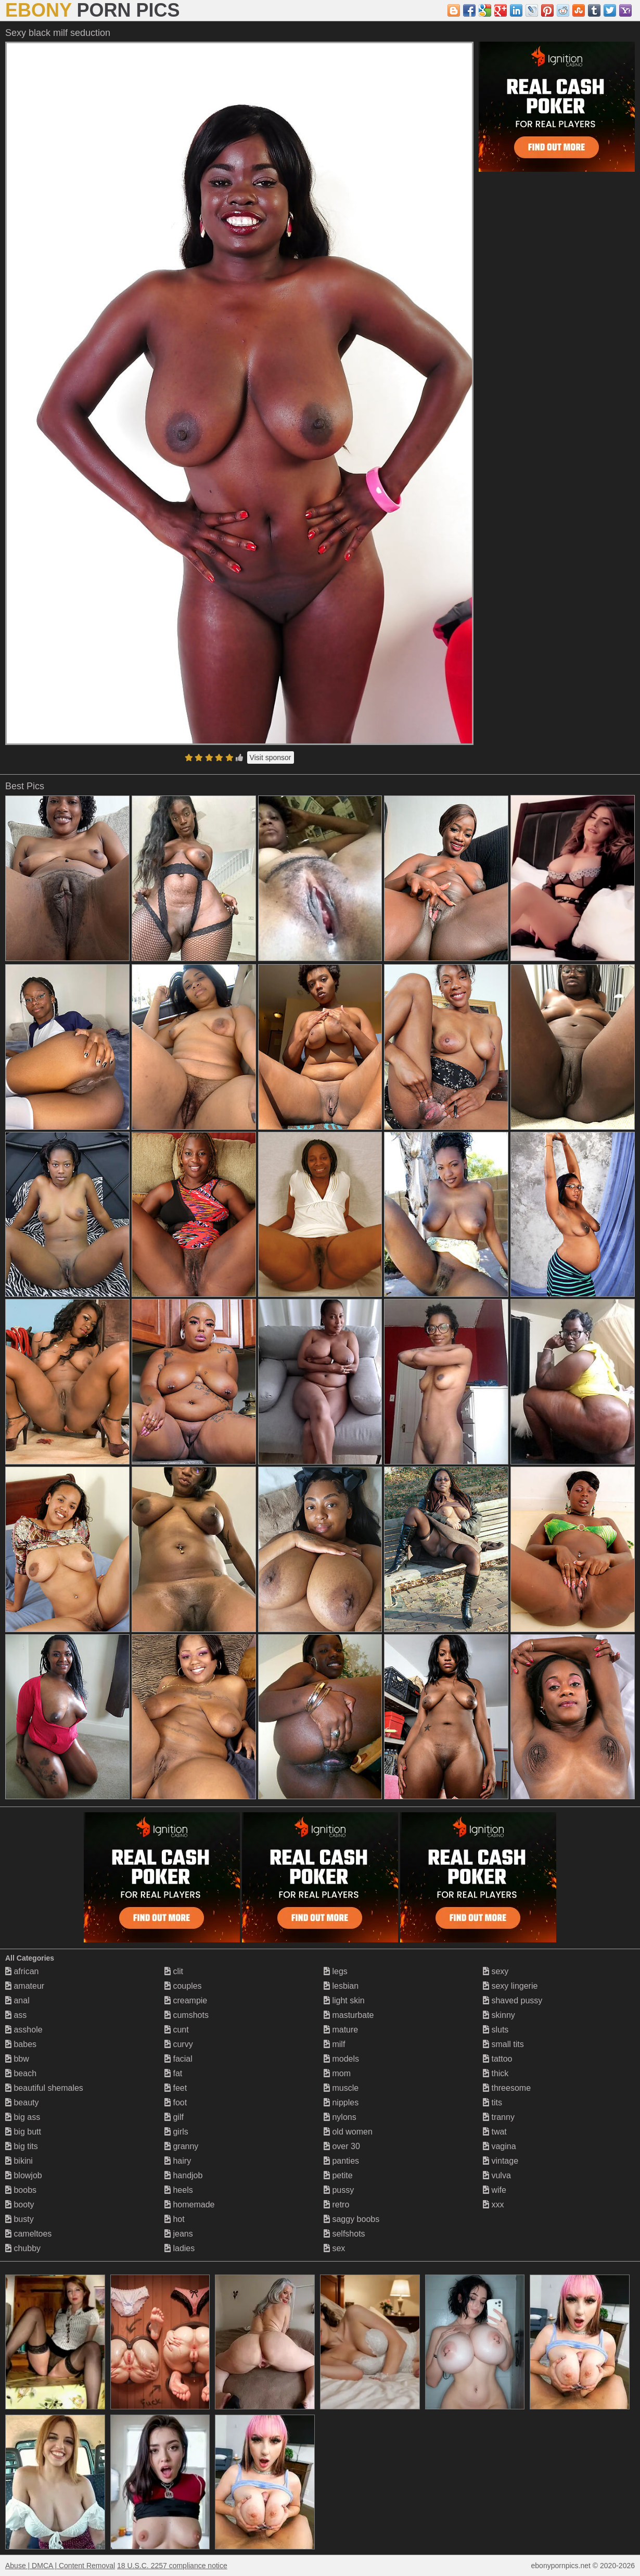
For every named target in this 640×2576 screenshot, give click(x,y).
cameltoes (28, 2233)
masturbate (349, 2015)
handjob (183, 2175)
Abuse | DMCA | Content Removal (60, 2565)
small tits (503, 2044)
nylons (340, 2117)
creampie (185, 2000)
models (341, 2058)
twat (495, 2131)
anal (17, 2000)
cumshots (186, 2015)
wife (494, 2190)
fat (173, 2073)
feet (175, 2087)
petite (338, 2175)
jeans (178, 2233)
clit (173, 1971)
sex (334, 2248)
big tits (21, 2146)
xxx (493, 2204)
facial (178, 2058)
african (22, 1971)
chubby (23, 2248)
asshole (24, 2029)
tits (492, 2102)
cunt (176, 2029)
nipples (341, 2102)
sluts (495, 2029)
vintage (500, 2160)
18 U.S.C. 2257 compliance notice (172, 2565)
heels (178, 2190)
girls (176, 2131)
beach (20, 2073)
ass (16, 2015)
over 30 (342, 2146)
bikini (19, 2160)
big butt (23, 2131)
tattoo (497, 2058)
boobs (20, 2190)
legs (336, 1971)
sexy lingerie (510, 1985)
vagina (499, 2146)
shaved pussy (512, 2000)
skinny (499, 2015)
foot (175, 2102)
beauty (22, 2102)
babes (20, 2044)
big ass (22, 2117)
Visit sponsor (270, 757)
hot (174, 2219)
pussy (339, 2190)
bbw (17, 2058)
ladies (179, 2248)
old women (348, 2131)
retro (336, 2204)
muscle (341, 2087)
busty (19, 2219)
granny (181, 2146)
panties (341, 2160)
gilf (174, 2117)
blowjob (23, 2175)
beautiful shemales (44, 2087)
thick (495, 2073)
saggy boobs (351, 2219)
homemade (189, 2204)
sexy (495, 1971)
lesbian (341, 1985)
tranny (499, 2117)
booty (19, 2204)
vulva (497, 2175)
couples (183, 1985)
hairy (177, 2160)
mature (341, 2029)
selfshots (344, 2233)
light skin (344, 2000)
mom (337, 2073)
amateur (24, 1985)
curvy (178, 2044)
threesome (507, 2087)
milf (334, 2044)
